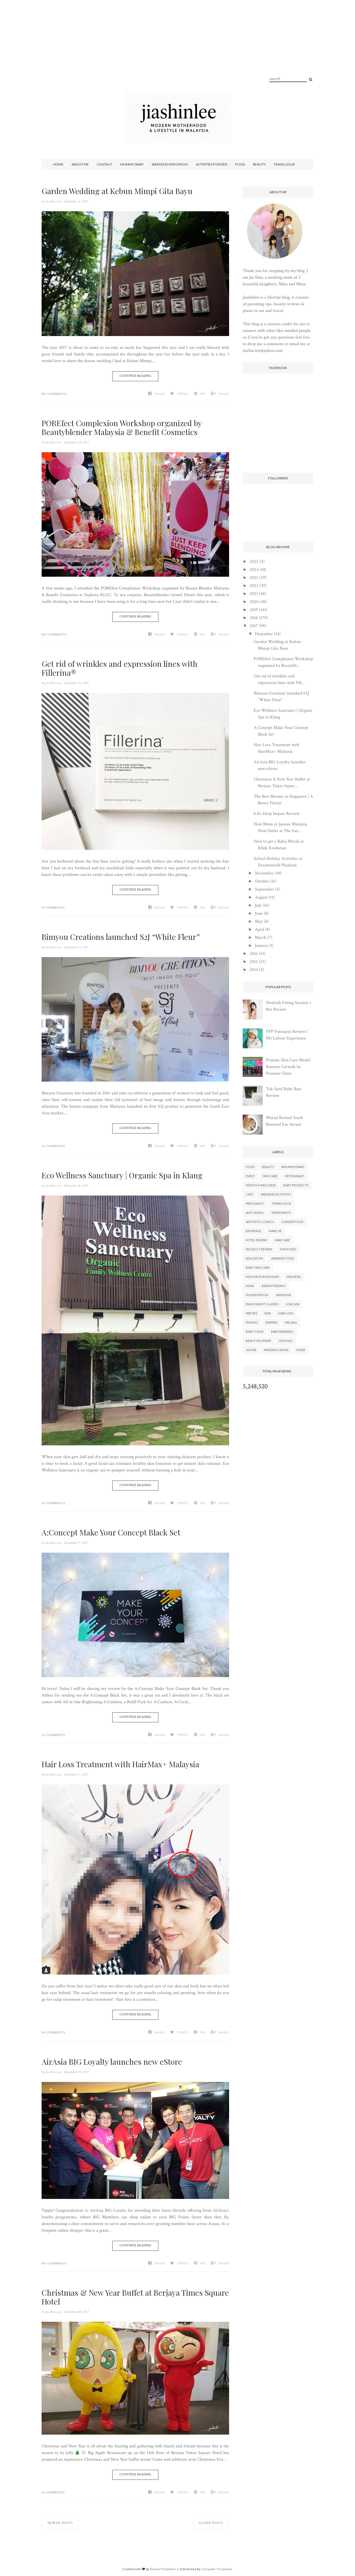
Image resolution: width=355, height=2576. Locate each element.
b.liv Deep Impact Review (276, 814)
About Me (80, 164)
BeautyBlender (258, 1340)
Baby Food (254, 1331)
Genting (286, 1340)
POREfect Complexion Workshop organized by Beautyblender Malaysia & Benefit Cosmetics (122, 427)
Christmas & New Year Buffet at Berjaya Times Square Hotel (135, 2297)
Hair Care (282, 1240)
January (261, 945)
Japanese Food (282, 1258)
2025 (254, 561)
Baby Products (295, 1185)
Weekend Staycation (170, 164)
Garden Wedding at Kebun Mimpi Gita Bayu (117, 191)
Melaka (291, 1322)
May (259, 921)
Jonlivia (292, 1304)
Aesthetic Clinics (260, 1222)
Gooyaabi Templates (216, 2569)
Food (240, 164)
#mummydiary (293, 1167)
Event (250, 1176)
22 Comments (53, 1146)
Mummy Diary (132, 164)
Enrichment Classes (262, 1304)
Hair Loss (285, 1313)
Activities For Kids (211, 164)
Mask (250, 1286)
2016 (254, 954)
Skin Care (270, 1176)
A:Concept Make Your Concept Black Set (111, 1532)
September (264, 889)
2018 (254, 618)
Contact (104, 164)
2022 (254, 586)
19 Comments (53, 908)
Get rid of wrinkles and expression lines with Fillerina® (119, 668)
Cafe (249, 1194)
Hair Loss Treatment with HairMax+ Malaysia (120, 1764)
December (264, 634)
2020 (254, 602)
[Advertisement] (177, 52)
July (258, 905)
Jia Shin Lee (53, 201)
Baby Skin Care (258, 1267)
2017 (254, 626)
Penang (252, 1322)
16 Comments (53, 2492)
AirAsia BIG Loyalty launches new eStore (112, 2061)
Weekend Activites (276, 1194)
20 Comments (53, 1503)
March (260, 937)
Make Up (275, 1231)
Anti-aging (255, 1212)
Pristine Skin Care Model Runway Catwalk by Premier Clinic (288, 1066)
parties (251, 1313)
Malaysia (293, 1276)
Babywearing (282, 1331)
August (261, 897)
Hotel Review (256, 1240)
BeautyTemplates (163, 2569)
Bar (268, 1313)
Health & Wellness (261, 1185)
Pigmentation (257, 1295)
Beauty (259, 164)
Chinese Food (292, 1222)
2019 (254, 610)
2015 (254, 962)
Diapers (271, 1322)
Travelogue (284, 164)
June (259, 913)
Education (254, 1258)
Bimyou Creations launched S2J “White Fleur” (121, 936)
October (262, 881)
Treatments (281, 1212)
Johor (251, 1350)
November (264, 873)
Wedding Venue (276, 1350)
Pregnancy (255, 1203)
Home (58, 164)
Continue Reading (135, 376)
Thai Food (288, 1249)
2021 (254, 594)
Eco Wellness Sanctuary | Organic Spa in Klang (122, 1175)
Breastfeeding (274, 1286)
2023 (254, 578)
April (259, 929)
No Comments (54, 394)
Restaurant (294, 1176)
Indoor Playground (262, 1276)
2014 (254, 970)
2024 (254, 570)
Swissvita (283, 1295)
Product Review (259, 1249)
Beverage (253, 1231)
